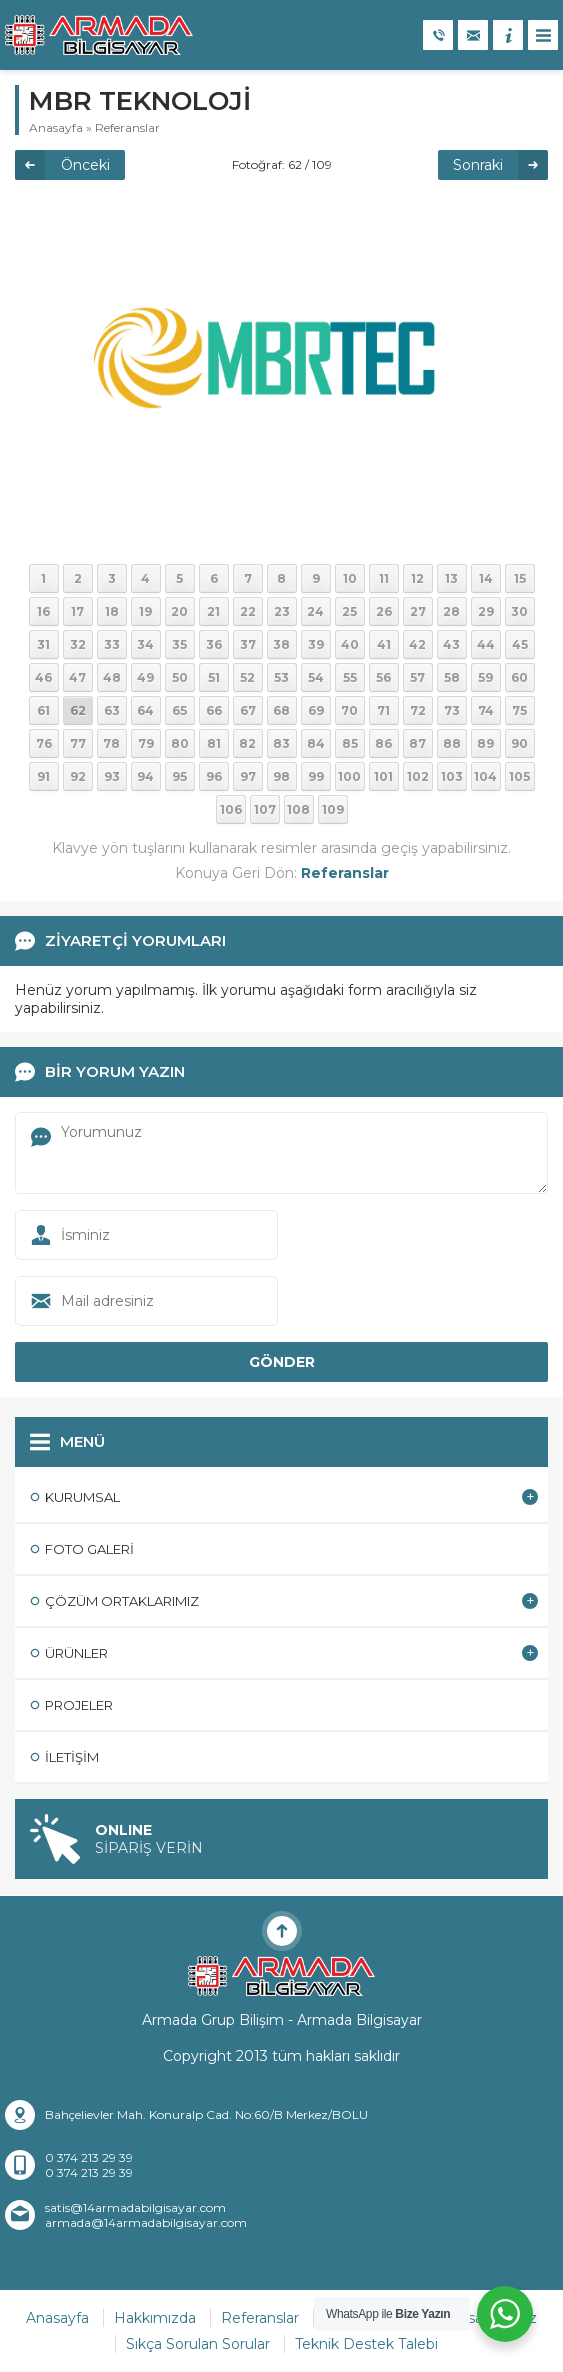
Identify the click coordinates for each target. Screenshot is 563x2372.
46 (43, 677)
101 (383, 776)
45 (520, 644)
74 (486, 710)
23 (282, 611)
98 (281, 776)
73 (452, 710)
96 (214, 776)
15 (520, 578)
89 (485, 743)
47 (77, 677)
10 (350, 578)
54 (316, 677)
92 (78, 776)
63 (112, 710)
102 (418, 776)
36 (214, 644)
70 (349, 710)
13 (451, 578)
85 (350, 743)
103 (452, 776)
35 (179, 644)
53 (281, 677)
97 (248, 776)
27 (418, 611)
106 (231, 809)
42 (417, 644)
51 (214, 677)
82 (247, 743)
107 (265, 809)
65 (179, 710)
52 (247, 677)
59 (485, 677)
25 (349, 611)
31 (43, 644)
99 (316, 776)
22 (248, 611)
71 (383, 710)
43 (451, 644)
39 (316, 644)
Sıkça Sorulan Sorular (198, 2344)
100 (349, 776)
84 (316, 743)
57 (417, 677)
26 (384, 611)
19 (145, 611)
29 (486, 611)
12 (417, 578)
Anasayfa (56, 127)
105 (519, 776)
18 (112, 611)
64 (145, 710)
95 (179, 776)
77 (78, 743)
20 (179, 611)
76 (44, 743)
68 (281, 710)
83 (281, 743)
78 (111, 743)
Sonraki (478, 165)
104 (485, 776)
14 (486, 578)
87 (417, 743)
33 (112, 644)
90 (519, 743)
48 (112, 677)
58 (452, 677)
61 (43, 710)
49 (145, 677)
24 (315, 611)
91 (43, 776)
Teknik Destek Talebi (366, 2344)
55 (350, 677)
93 (112, 776)
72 (418, 710)
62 (78, 710)
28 (451, 611)
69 (316, 710)
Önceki (85, 165)
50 (180, 677)
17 (77, 611)
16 (43, 611)
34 (145, 644)
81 (214, 743)
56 (383, 677)
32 (78, 644)
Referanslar (127, 127)
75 (519, 710)
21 (213, 611)
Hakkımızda (155, 2318)
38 (281, 644)
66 (214, 710)
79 (146, 743)
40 (350, 644)
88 (452, 743)
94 (145, 776)
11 (384, 578)
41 (384, 644)
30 (519, 611)
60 (519, 677)
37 (248, 644)
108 (298, 809)
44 (486, 644)
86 (383, 743)
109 (333, 809)
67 (248, 710)
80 (180, 743)
